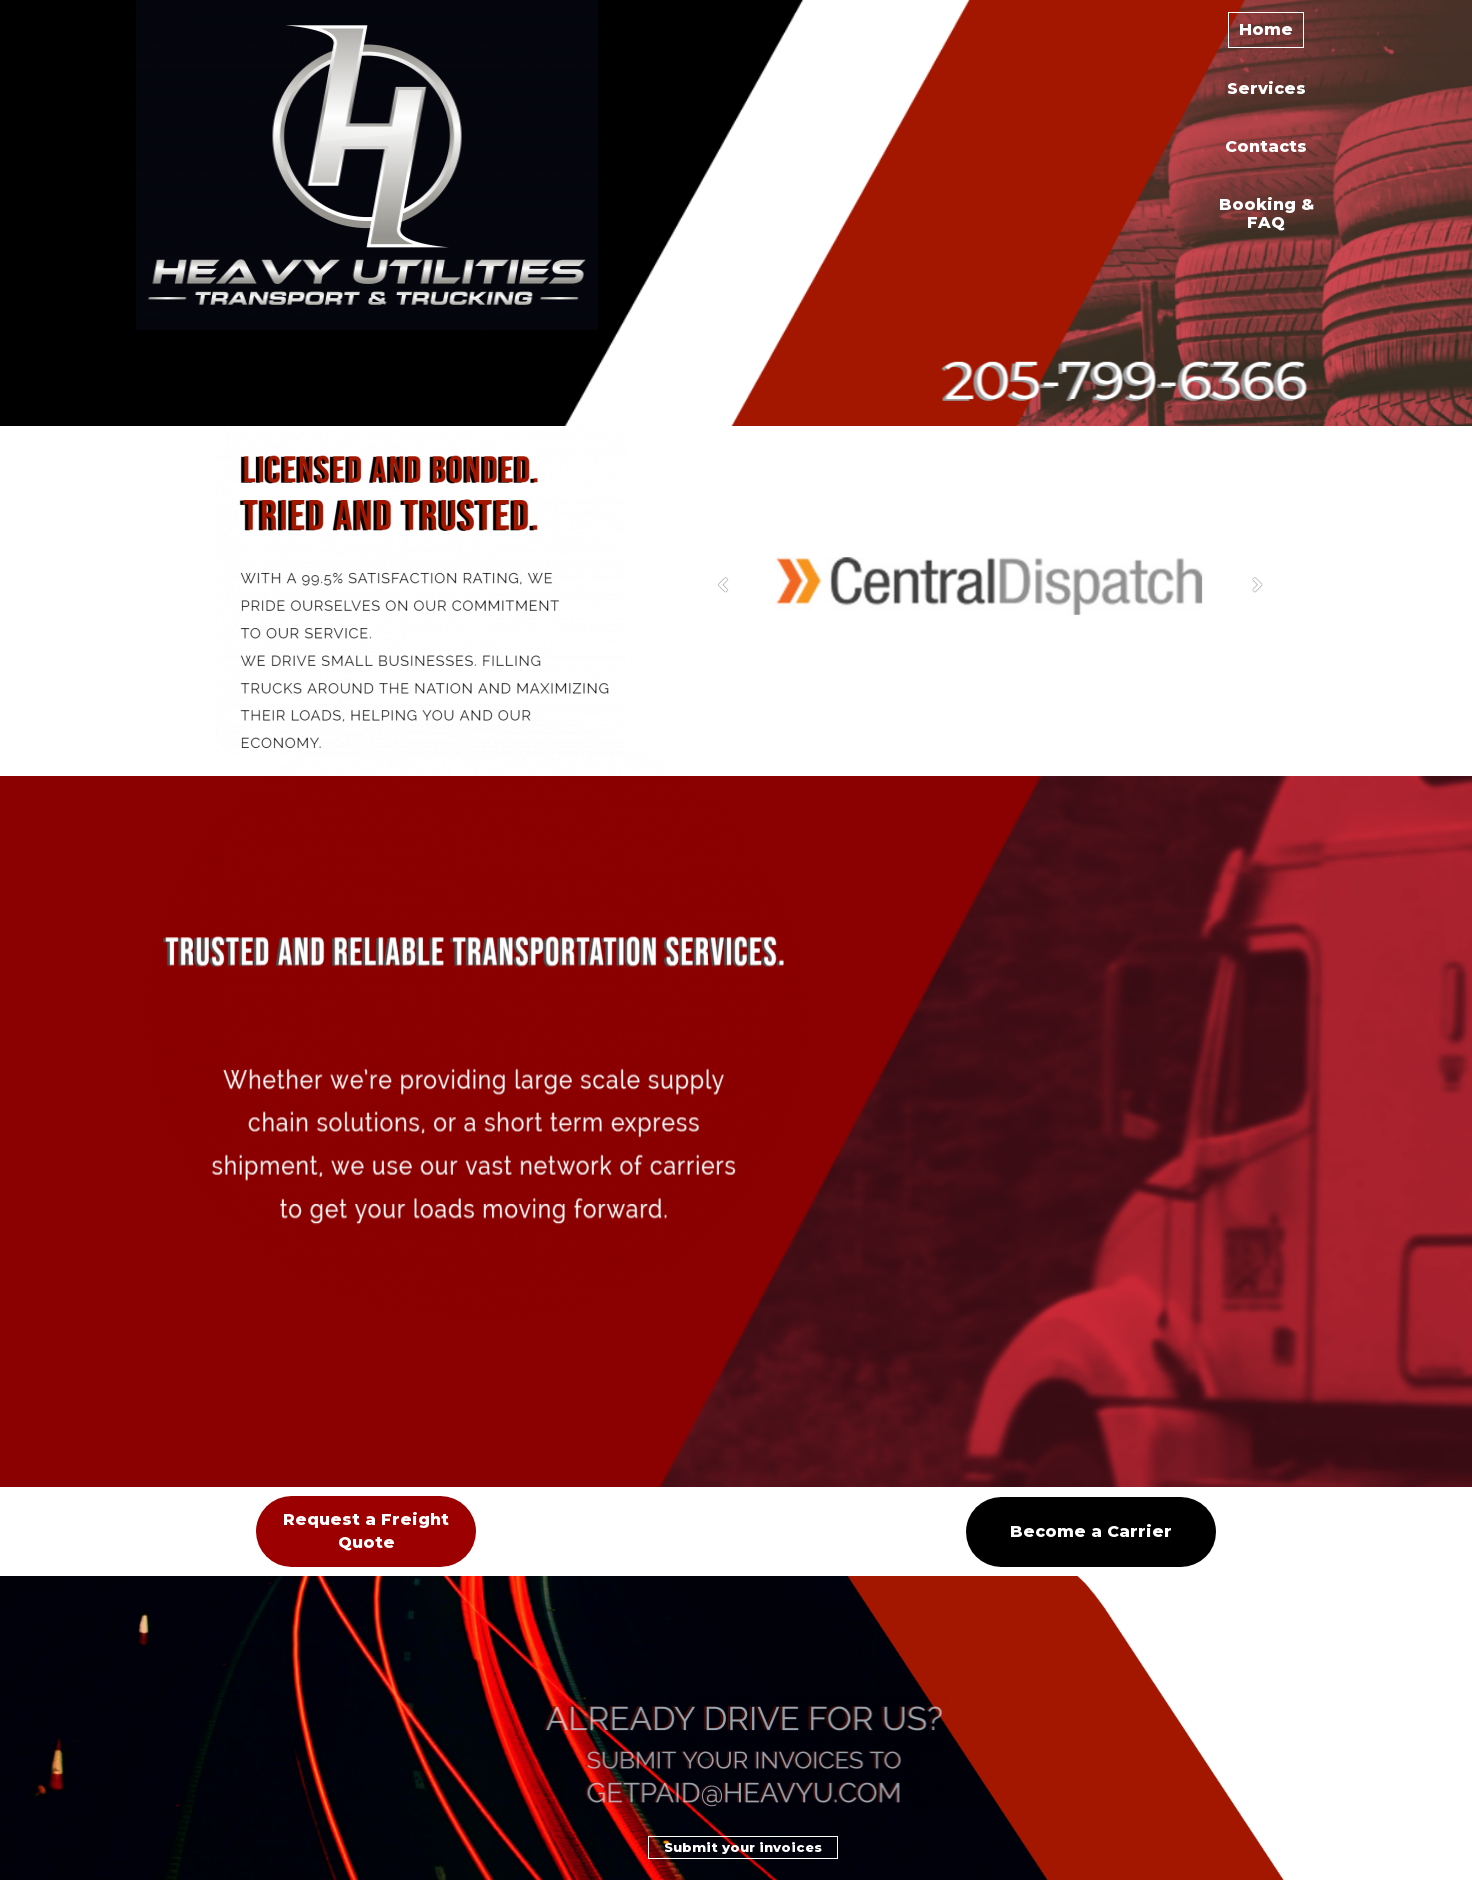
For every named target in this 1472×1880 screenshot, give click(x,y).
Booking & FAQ (1266, 213)
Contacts (1266, 146)
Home (1266, 29)
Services (1266, 88)
